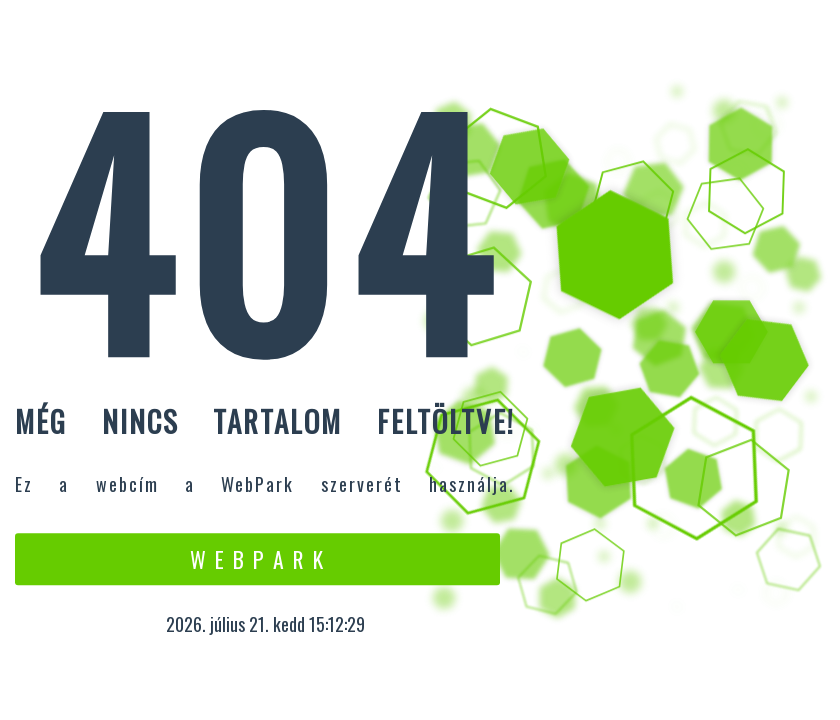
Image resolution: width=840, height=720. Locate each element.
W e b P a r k (257, 559)
